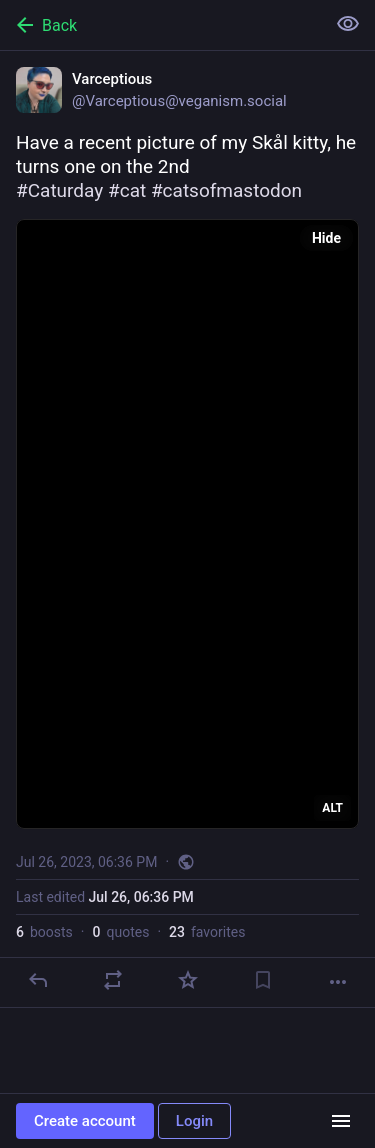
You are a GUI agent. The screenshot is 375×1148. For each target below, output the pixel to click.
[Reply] (38, 980)
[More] (338, 982)
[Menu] (341, 1121)
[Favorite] (188, 980)
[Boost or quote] (113, 980)
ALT (332, 808)
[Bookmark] (263, 980)
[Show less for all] (348, 24)
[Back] (160, 25)
